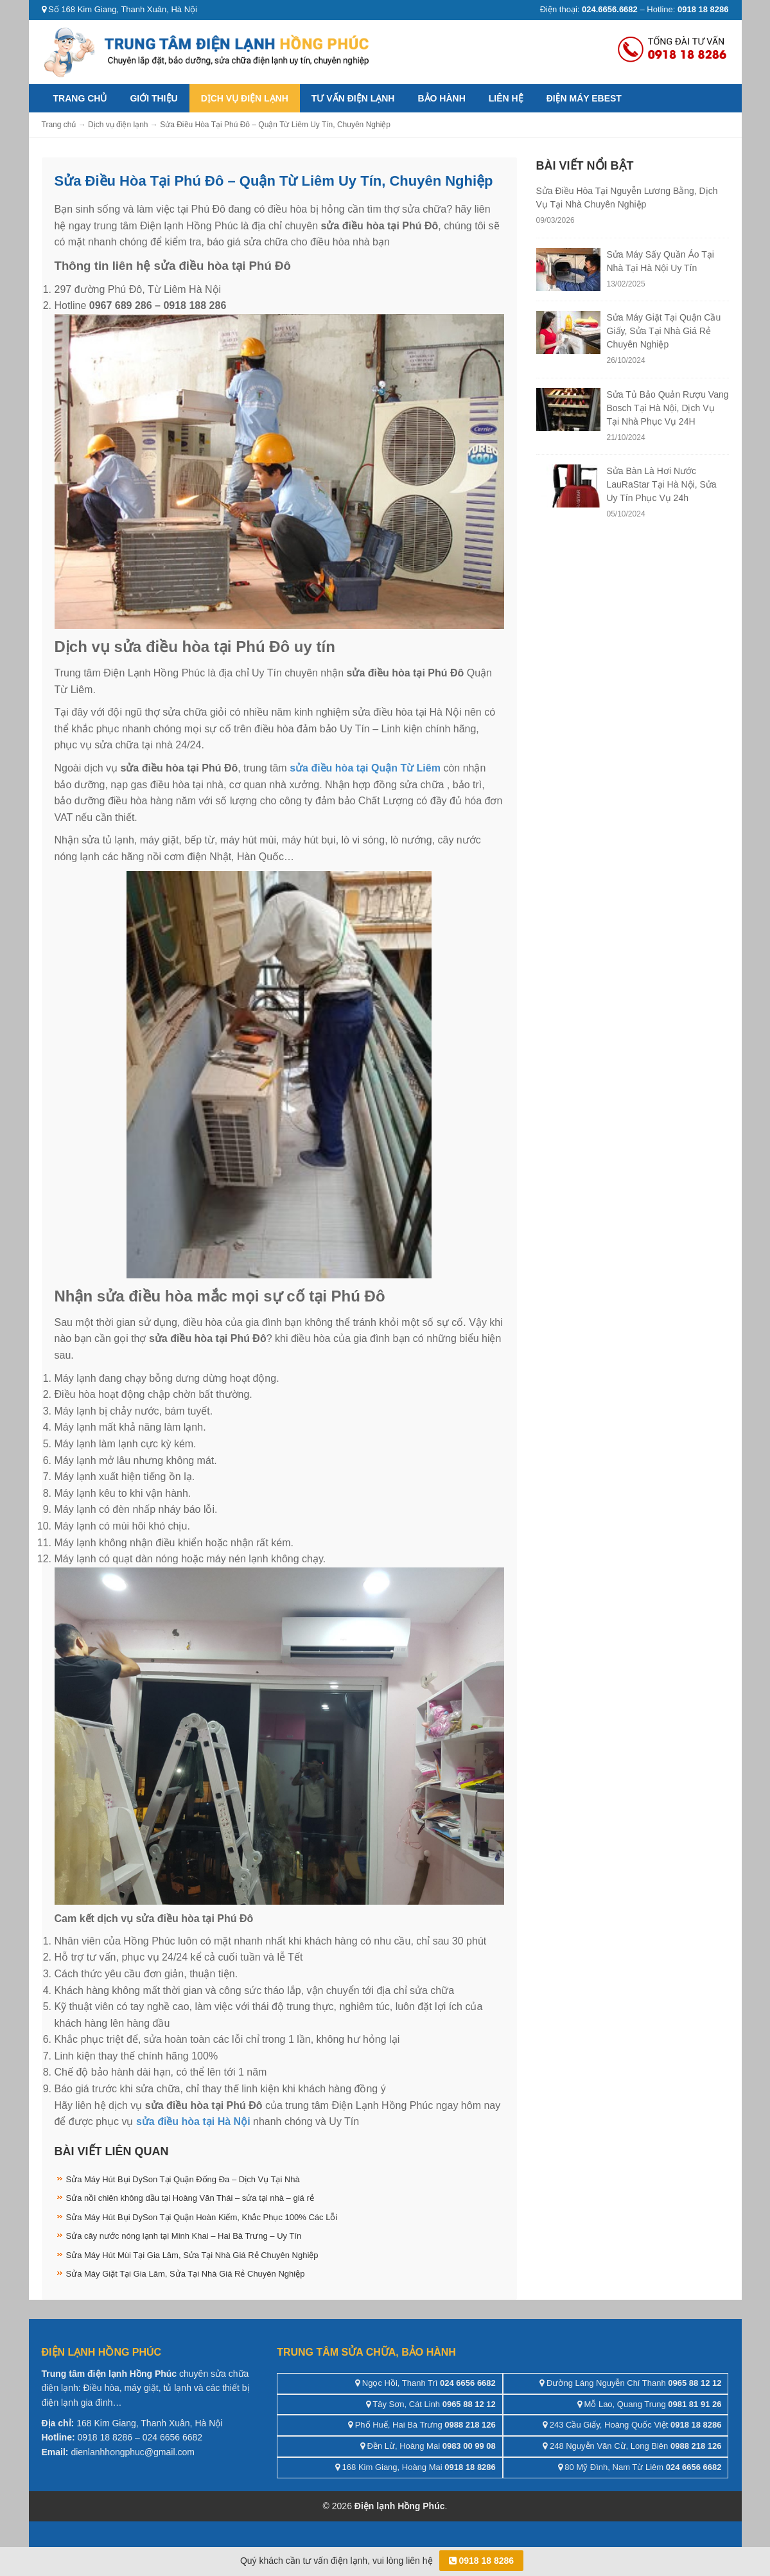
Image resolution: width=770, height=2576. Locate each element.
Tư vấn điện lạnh (353, 98)
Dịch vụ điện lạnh (244, 98)
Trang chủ (80, 98)
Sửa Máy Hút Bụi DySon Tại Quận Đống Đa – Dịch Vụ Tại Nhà (183, 2179)
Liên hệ (506, 98)
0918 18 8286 (481, 2560)
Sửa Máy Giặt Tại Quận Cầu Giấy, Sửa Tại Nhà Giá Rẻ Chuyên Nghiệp (664, 330)
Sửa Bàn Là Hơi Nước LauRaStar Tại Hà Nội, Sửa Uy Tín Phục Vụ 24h (662, 484)
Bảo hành (441, 98)
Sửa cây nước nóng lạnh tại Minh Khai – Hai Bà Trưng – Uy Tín (184, 2236)
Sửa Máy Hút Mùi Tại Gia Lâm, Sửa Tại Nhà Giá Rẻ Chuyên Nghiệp (192, 2255)
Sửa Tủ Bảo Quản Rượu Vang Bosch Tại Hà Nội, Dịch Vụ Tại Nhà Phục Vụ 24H (668, 408)
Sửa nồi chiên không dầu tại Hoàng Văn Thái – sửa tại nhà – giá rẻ (190, 2198)
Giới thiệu (153, 98)
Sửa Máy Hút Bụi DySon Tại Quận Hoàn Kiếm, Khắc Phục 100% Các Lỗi (202, 2217)
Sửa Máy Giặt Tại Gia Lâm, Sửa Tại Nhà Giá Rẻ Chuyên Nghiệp (185, 2274)
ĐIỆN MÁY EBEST (584, 98)
